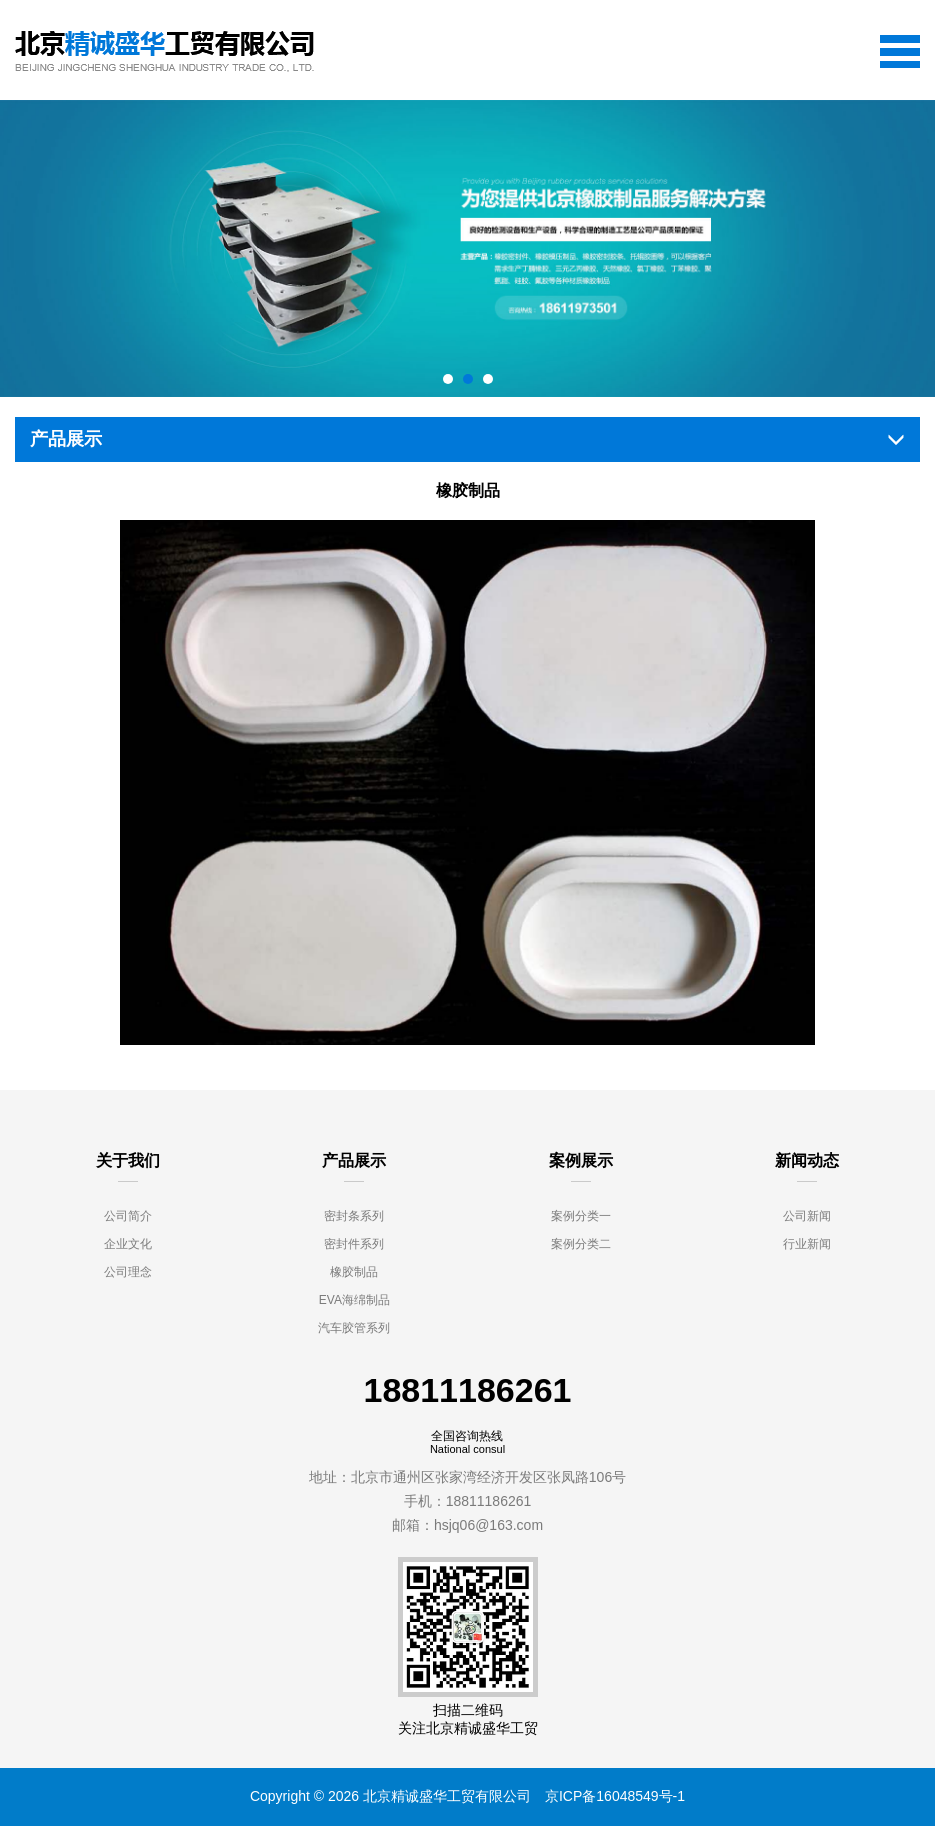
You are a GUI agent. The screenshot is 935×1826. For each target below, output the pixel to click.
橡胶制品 (354, 1272)
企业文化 (128, 1244)
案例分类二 (581, 1244)
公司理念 (128, 1272)
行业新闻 (807, 1244)
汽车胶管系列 (354, 1328)
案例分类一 (581, 1216)
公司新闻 (807, 1216)
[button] (448, 379)
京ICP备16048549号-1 (615, 1796)
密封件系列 (354, 1244)
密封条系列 (354, 1216)
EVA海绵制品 (354, 1300)
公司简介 (128, 1216)
